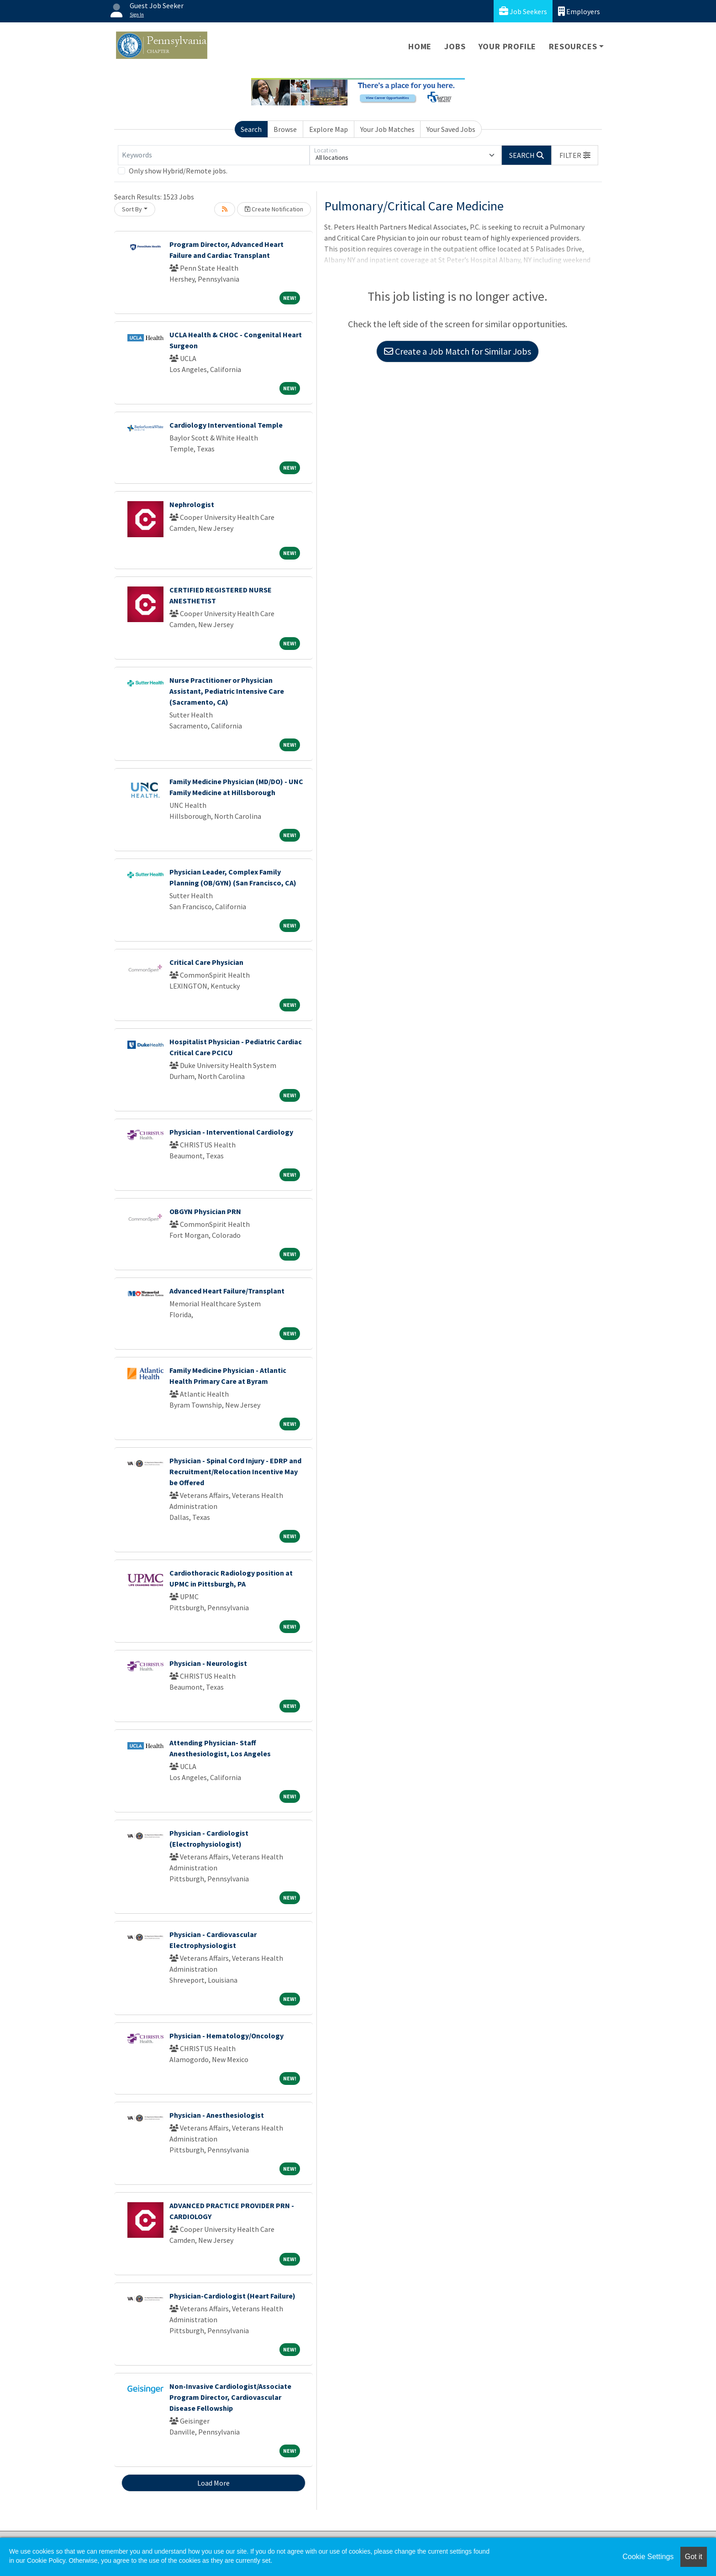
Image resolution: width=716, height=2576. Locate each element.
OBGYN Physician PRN (205, 1211)
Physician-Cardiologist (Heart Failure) (232, 2295)
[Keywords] (214, 155)
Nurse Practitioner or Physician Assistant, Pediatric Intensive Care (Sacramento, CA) (226, 691)
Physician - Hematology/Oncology (226, 2035)
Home (420, 46)
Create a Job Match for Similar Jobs (457, 351)
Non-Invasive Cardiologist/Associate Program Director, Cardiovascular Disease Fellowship (230, 2397)
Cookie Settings (648, 2556)
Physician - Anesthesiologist (216, 2115)
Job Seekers (523, 11)
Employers (579, 11)
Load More (213, 2482)
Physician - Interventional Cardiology (231, 1131)
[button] (575, 155)
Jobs (454, 46)
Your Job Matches (387, 129)
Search (251, 129)
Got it (693, 2556)
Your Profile (508, 46)
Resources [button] (573, 46)
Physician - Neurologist (208, 1663)
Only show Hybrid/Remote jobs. (178, 170)
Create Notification (274, 209)
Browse (285, 129)
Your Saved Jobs (450, 129)
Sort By (132, 209)
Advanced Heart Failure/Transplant (226, 1290)
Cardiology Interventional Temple (226, 424)
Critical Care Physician (206, 962)
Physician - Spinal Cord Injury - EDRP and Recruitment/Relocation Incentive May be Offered (235, 1471)
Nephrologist (191, 504)
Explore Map (328, 129)
